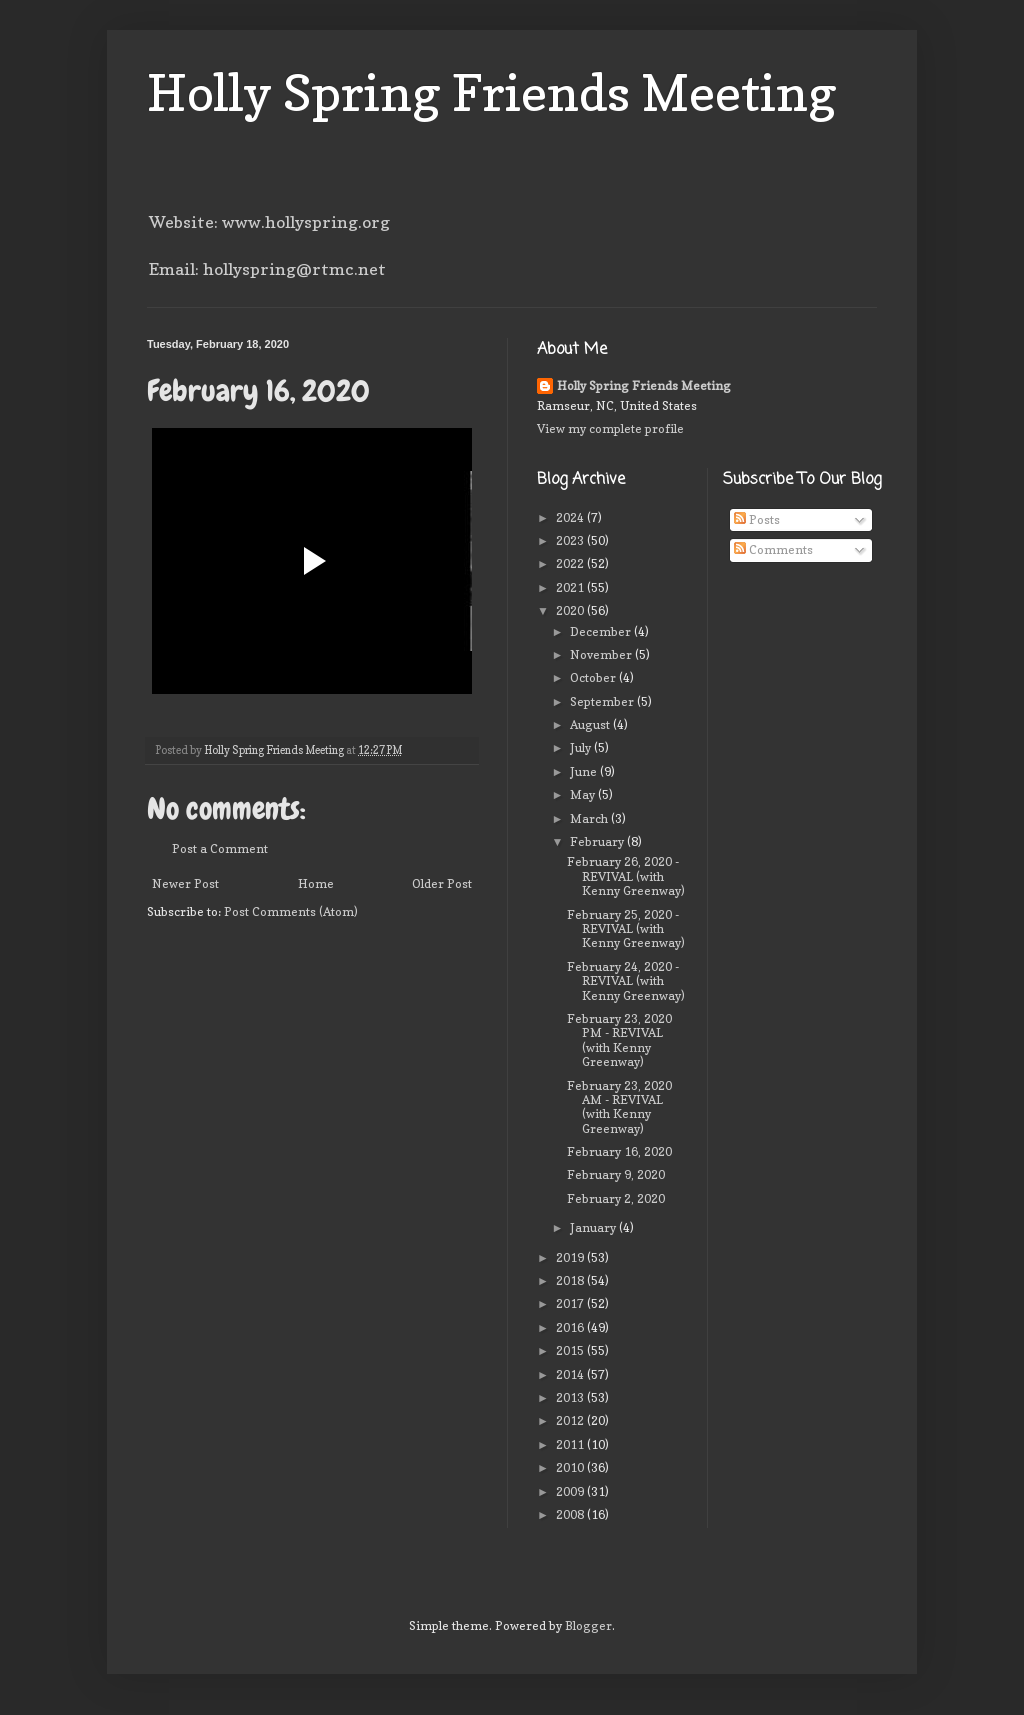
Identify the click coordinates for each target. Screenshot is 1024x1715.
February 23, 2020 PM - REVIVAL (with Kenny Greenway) (619, 1040)
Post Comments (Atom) (291, 911)
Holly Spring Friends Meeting (492, 92)
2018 (571, 1280)
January (594, 1227)
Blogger (588, 1625)
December (602, 631)
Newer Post (185, 883)
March (590, 818)
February (598, 841)
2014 (571, 1374)
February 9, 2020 (616, 1174)
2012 (571, 1420)
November (602, 654)
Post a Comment (220, 848)
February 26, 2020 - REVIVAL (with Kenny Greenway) (626, 876)
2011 (571, 1444)
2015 (571, 1350)
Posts (757, 519)
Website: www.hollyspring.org (269, 222)
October (594, 677)
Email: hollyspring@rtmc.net (267, 269)
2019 (571, 1257)
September (603, 701)
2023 (571, 540)
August (591, 724)
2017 (571, 1303)
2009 (571, 1491)
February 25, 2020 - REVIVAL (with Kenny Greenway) (626, 929)
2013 (571, 1397)
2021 (571, 587)
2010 (571, 1467)
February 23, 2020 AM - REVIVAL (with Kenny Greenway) (619, 1107)
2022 (571, 563)
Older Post (442, 883)
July (582, 747)
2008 (571, 1514)
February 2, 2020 (616, 1198)
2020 (571, 610)
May (584, 794)
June (585, 771)
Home (316, 883)
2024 (571, 517)
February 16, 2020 (619, 1151)
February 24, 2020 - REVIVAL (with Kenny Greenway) (626, 981)
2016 (571, 1327)
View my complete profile (610, 428)
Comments (773, 549)
